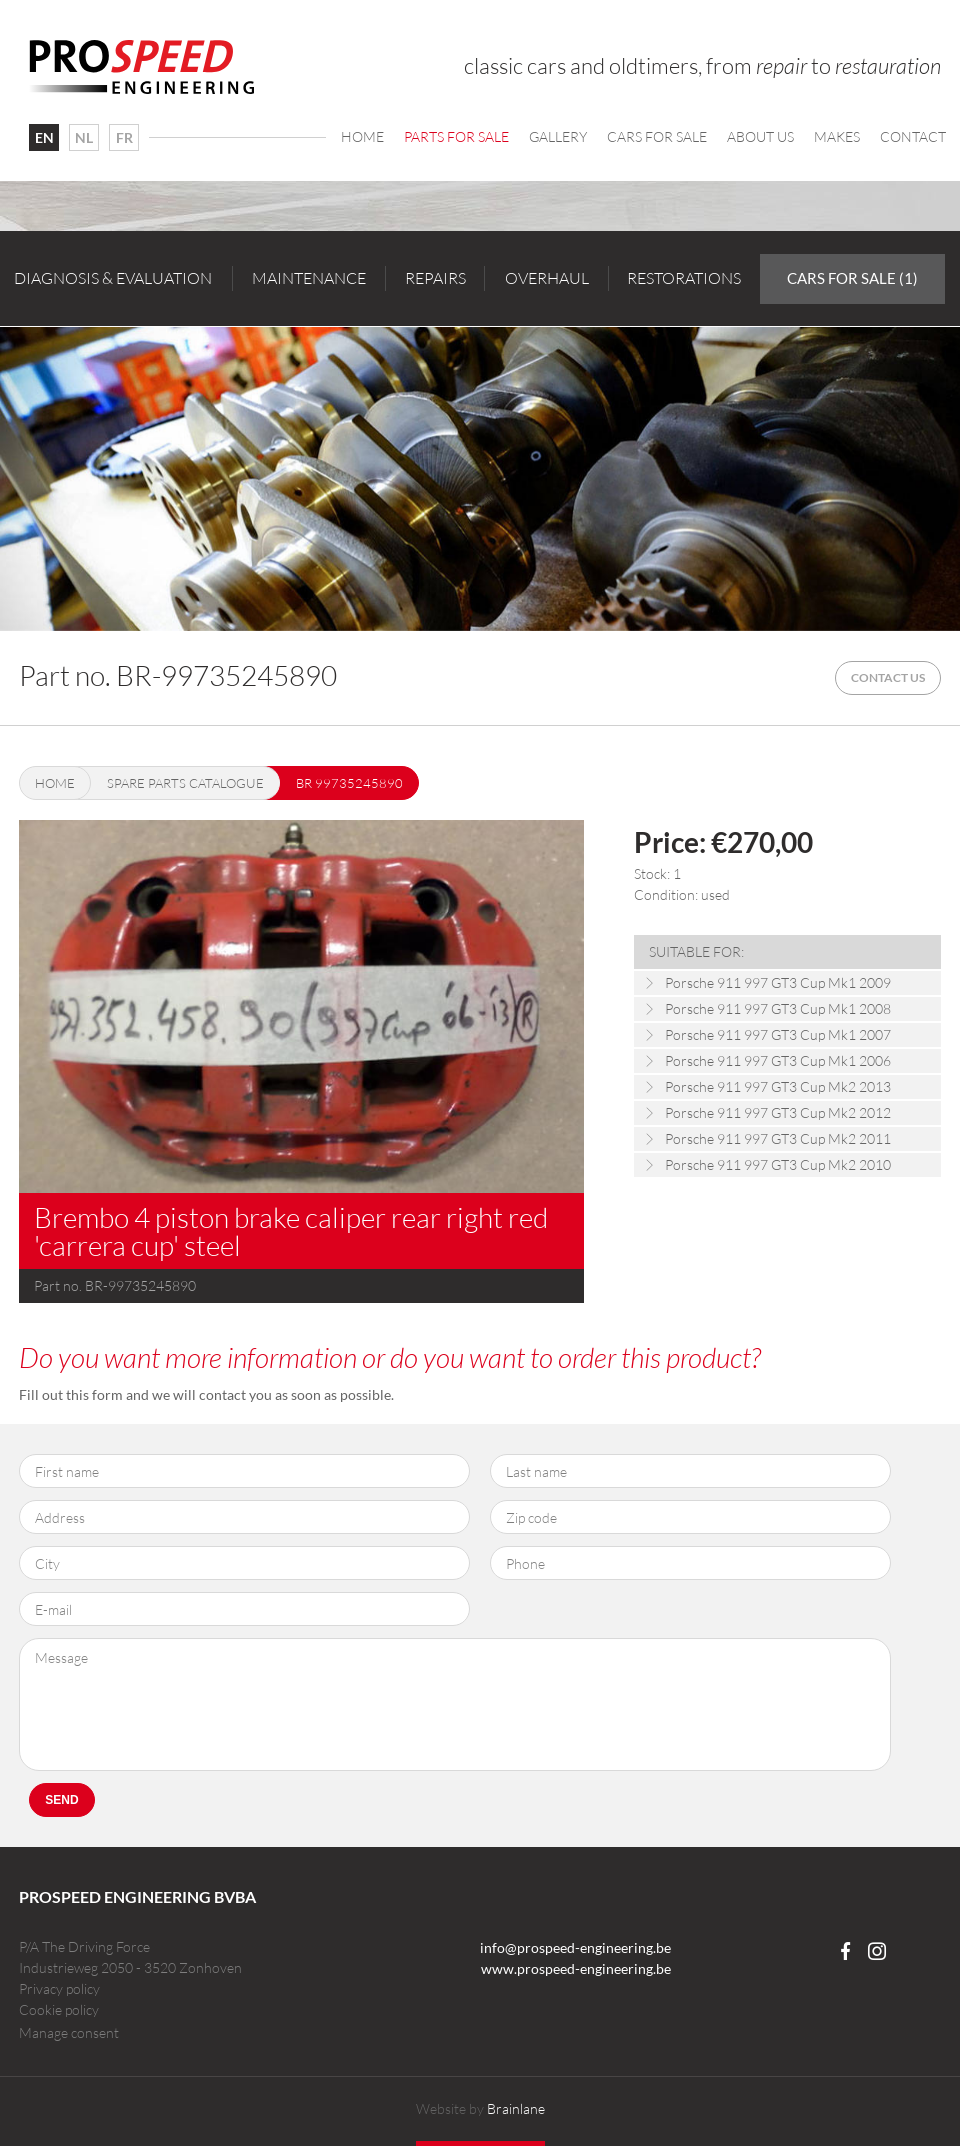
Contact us (888, 677)
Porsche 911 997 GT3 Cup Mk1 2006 (778, 1060)
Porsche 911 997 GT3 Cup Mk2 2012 (778, 1112)
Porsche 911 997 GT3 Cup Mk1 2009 (778, 982)
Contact (913, 136)
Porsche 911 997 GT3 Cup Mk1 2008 (778, 1008)
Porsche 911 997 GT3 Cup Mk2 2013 (778, 1086)
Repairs (435, 278)
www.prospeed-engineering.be (576, 1968)
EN (44, 137)
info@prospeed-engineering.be (575, 1947)
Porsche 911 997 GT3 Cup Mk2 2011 (778, 1138)
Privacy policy (59, 1988)
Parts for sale (456, 136)
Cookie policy (59, 2009)
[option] (480, 478)
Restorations (684, 278)
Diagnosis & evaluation (113, 278)
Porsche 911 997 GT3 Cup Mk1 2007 (778, 1034)
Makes (837, 136)
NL (84, 137)
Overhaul (547, 278)
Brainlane (516, 2108)
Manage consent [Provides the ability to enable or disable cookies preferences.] (69, 2033)
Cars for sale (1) (852, 278)
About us (760, 136)
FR (124, 137)
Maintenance (309, 278)
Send (61, 1800)
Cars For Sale (657, 136)
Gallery (558, 136)
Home (362, 136)
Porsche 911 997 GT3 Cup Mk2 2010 (778, 1164)
